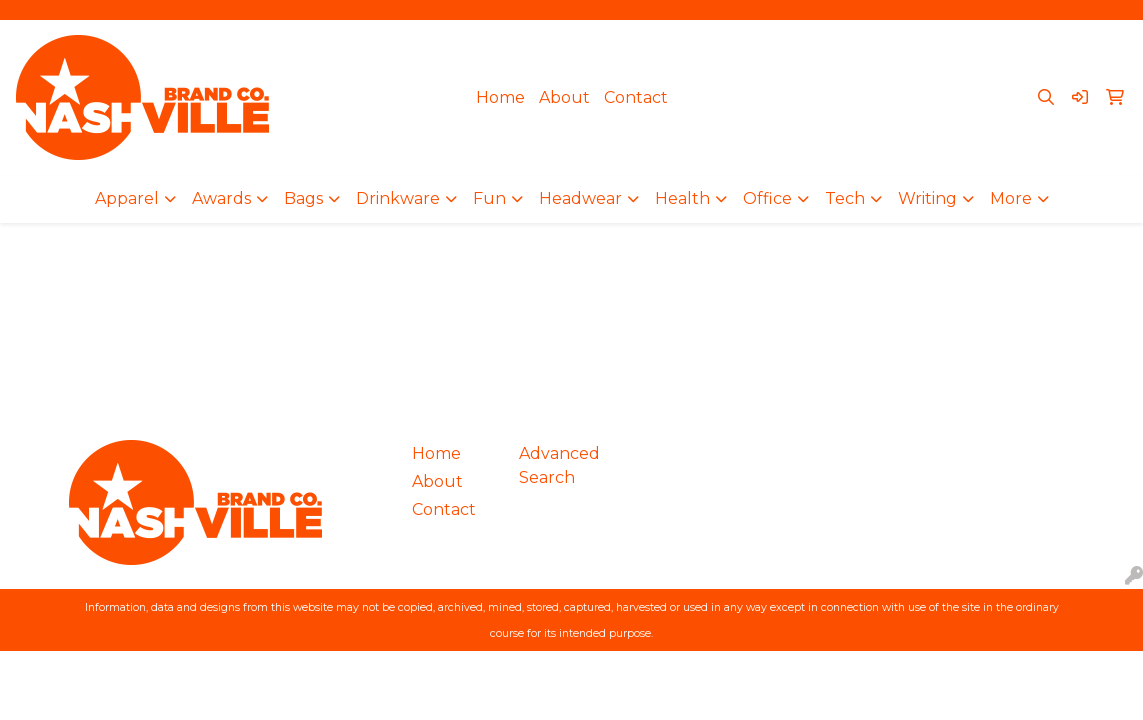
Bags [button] (303, 198)
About (564, 97)
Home (500, 97)
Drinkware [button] (398, 198)
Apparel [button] (127, 198)
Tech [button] (845, 198)
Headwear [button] (580, 198)
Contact (636, 97)
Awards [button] (221, 198)
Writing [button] (927, 198)
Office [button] (767, 198)
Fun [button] (489, 198)
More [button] (1011, 198)
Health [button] (682, 198)
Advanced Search (559, 465)
